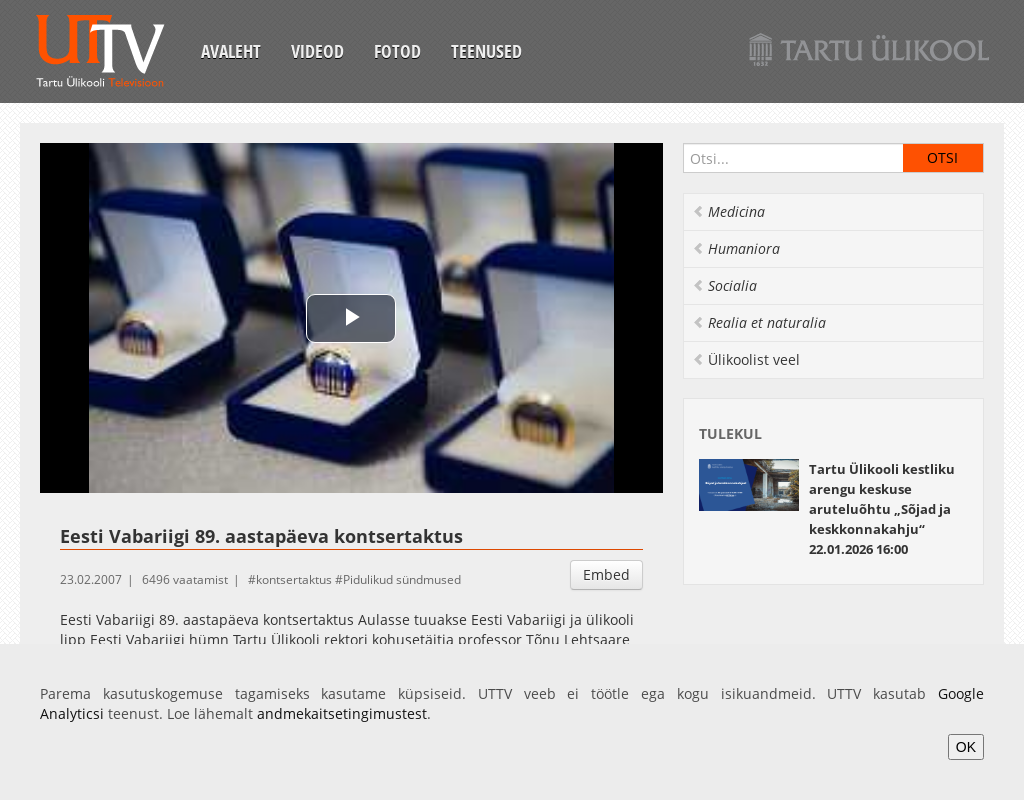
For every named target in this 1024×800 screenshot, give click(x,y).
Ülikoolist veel (746, 359)
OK (966, 747)
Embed (606, 574)
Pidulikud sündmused (402, 579)
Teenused (486, 51)
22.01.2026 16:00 (882, 509)
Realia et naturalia (759, 322)
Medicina (728, 211)
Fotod (397, 51)
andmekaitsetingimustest (342, 713)
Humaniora (736, 248)
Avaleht (231, 51)
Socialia (724, 285)
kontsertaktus (294, 579)
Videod (317, 51)
